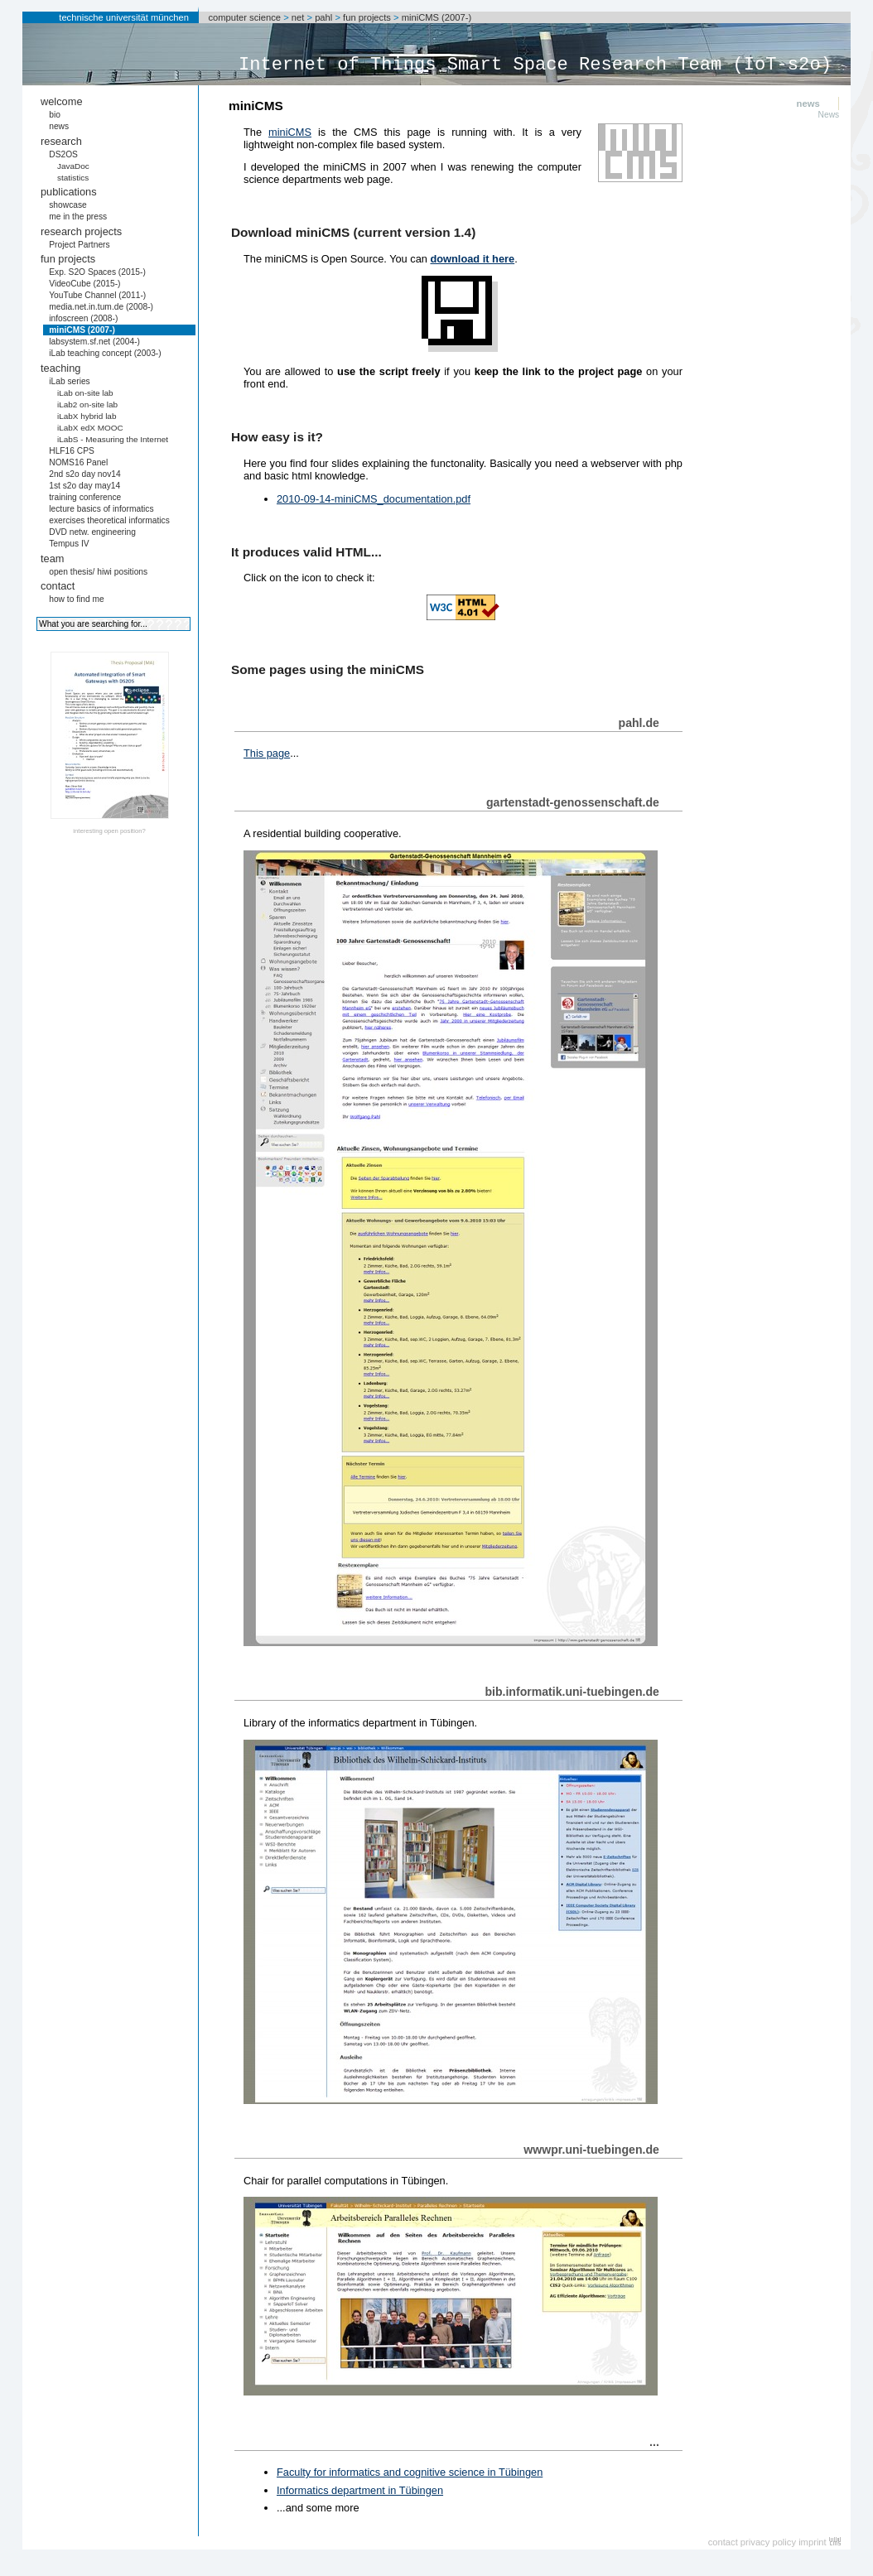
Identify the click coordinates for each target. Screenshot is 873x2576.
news (59, 126)
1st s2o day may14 (84, 485)
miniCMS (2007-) (437, 17)
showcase (68, 204)
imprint (812, 2542)
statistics (73, 177)
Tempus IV (69, 543)
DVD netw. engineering (92, 532)
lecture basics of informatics (101, 508)
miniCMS (289, 132)
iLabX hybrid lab (87, 416)
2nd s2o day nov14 (85, 474)
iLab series (69, 381)
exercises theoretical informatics (109, 520)
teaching (60, 368)
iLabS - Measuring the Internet (112, 439)
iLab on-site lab (85, 392)
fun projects (367, 17)
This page (267, 753)
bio (54, 114)
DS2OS (63, 154)
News (829, 114)
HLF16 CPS (71, 450)
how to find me (76, 599)
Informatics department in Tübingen (360, 2490)
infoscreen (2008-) (83, 318)
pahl (323, 17)
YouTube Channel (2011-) (97, 295)
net (298, 17)
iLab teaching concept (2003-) (105, 353)
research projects (81, 231)
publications (69, 191)
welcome (62, 101)
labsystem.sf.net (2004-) (94, 341)
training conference (85, 497)
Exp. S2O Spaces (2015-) (97, 272)
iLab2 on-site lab (87, 404)
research (61, 141)
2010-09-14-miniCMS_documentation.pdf (373, 499)
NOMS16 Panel (78, 462)
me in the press (78, 216)
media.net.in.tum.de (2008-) (101, 306)
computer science (244, 17)
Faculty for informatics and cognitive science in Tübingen (410, 2472)
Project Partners (79, 244)
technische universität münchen (124, 17)
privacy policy (768, 2542)
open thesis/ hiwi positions (98, 571)
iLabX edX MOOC (90, 427)
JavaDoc (73, 166)
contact (58, 586)
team (52, 558)
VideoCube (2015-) (84, 283)
